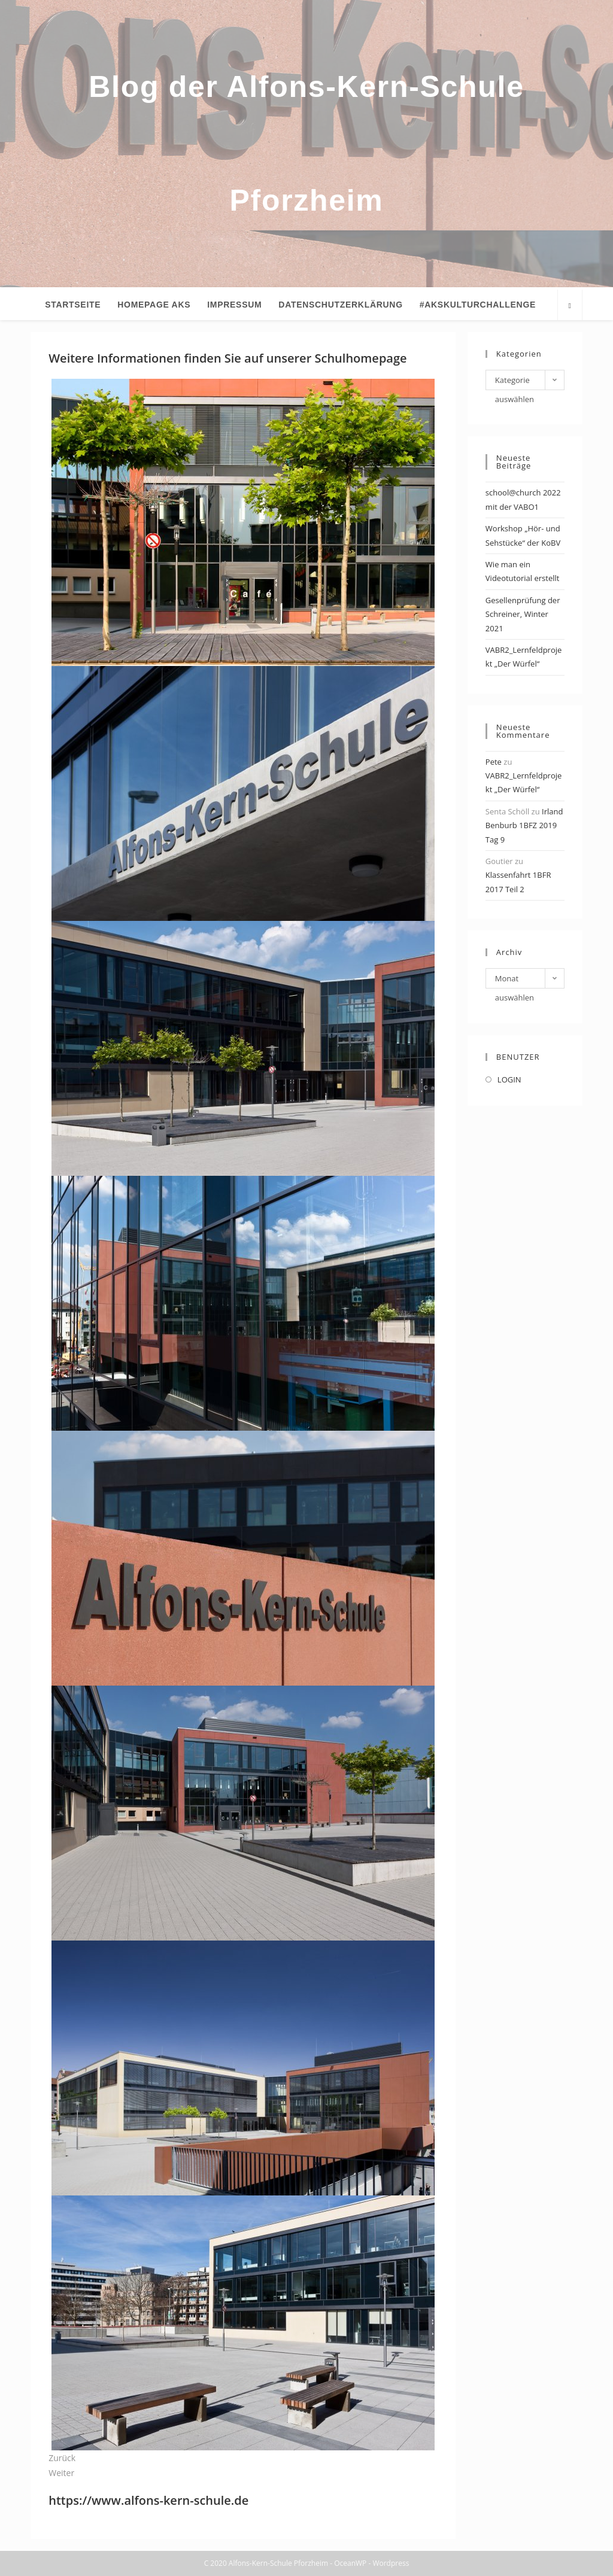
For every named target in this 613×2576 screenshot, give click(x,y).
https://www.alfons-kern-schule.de (148, 2500)
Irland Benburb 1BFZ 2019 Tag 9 (524, 825)
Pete (493, 761)
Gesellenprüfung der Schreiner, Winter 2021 (522, 614)
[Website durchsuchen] (570, 305)
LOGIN (509, 1079)
